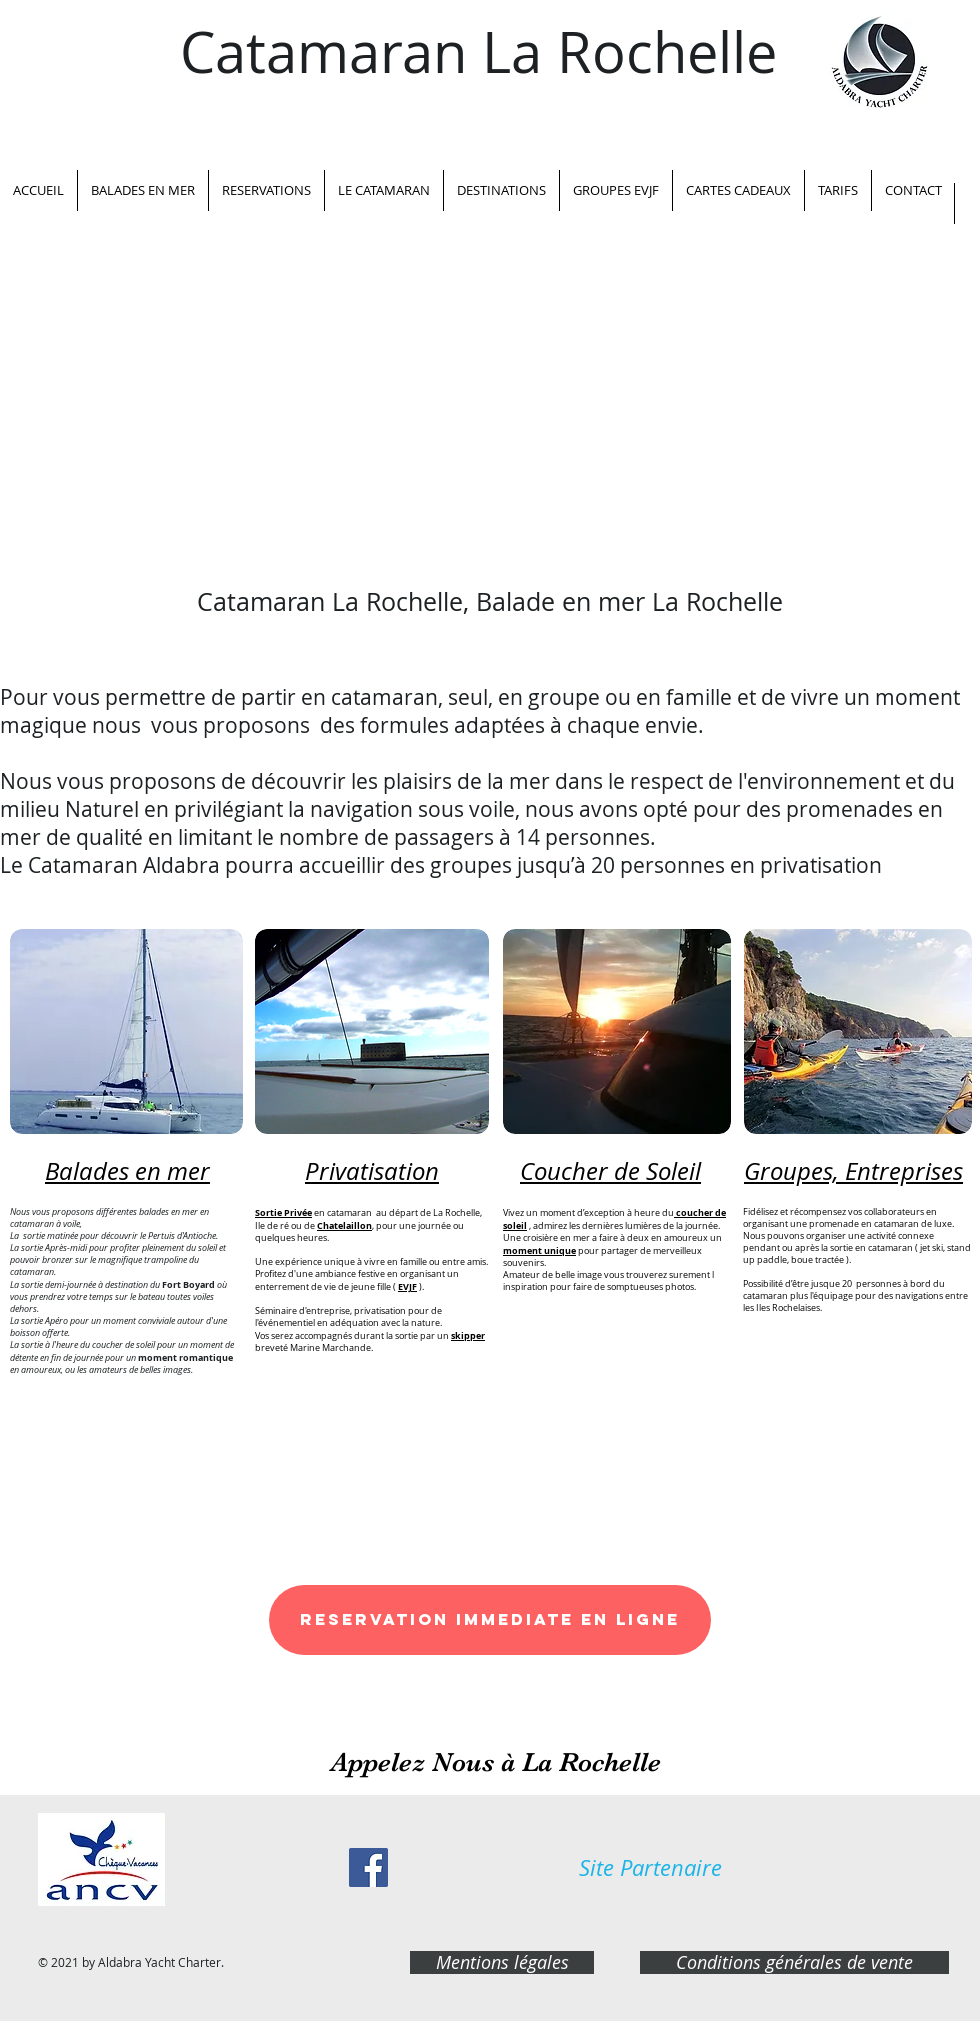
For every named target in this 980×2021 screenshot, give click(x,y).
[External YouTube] (490, 381)
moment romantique (185, 1357)
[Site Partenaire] (650, 1868)
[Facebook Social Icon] (368, 1867)
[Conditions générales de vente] (794, 1962)
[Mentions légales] (502, 1962)
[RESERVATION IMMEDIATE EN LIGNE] (490, 1620)
